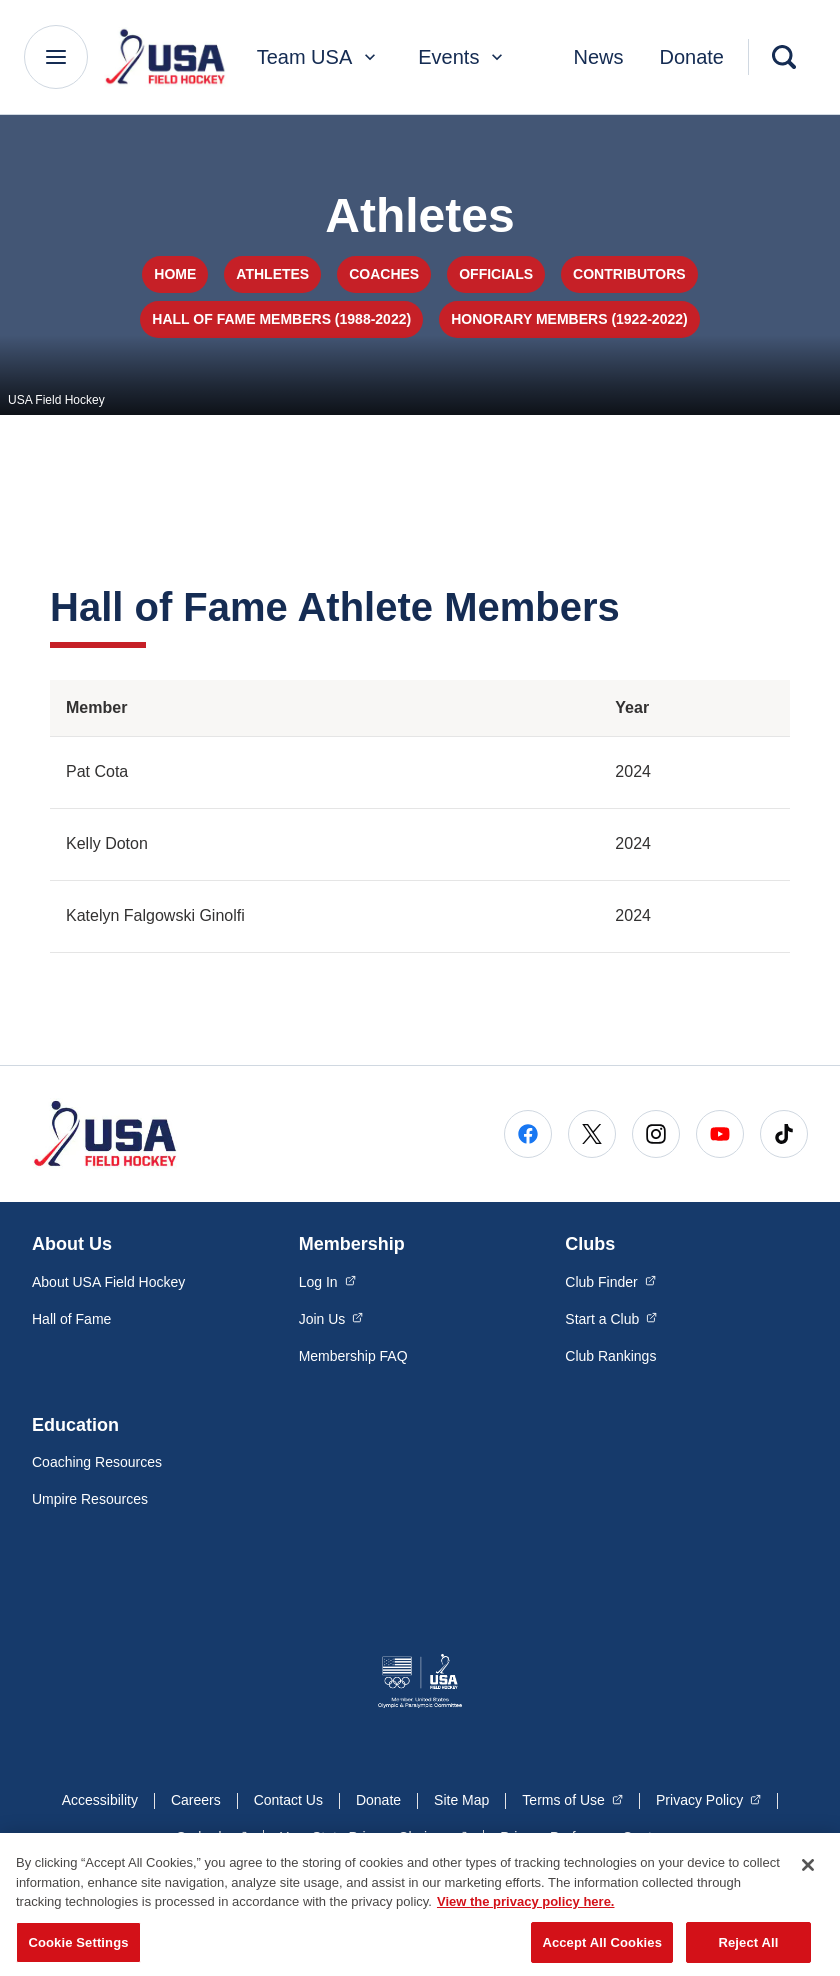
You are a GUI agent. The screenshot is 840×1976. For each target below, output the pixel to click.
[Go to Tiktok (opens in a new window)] (784, 1134)
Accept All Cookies (602, 1951)
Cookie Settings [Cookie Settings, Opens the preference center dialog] (78, 1951)
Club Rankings (610, 1356)
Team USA (319, 57)
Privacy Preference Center (582, 1837)
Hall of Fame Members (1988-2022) (281, 319)
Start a (611, 1318)
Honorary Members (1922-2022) (569, 319)
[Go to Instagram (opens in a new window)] (656, 1134)
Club (610, 1281)
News (598, 57)
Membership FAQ (353, 1356)
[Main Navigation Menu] (56, 57)
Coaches (384, 274)
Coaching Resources (97, 1462)
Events (462, 57)
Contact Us (288, 1800)
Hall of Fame (71, 1319)
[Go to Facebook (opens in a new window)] (528, 1134)
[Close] (808, 1875)
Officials (496, 274)
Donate (692, 57)
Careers (196, 1800)
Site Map (461, 1800)
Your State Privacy (373, 1836)
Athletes (272, 274)
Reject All (748, 1951)
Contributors (629, 274)
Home (175, 274)
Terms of (572, 1799)
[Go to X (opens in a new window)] (592, 1134)
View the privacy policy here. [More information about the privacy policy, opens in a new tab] (526, 1911)
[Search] (784, 57)
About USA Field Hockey (108, 1282)
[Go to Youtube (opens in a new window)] (720, 1134)
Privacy (708, 1799)
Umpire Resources (90, 1499)
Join (331, 1318)
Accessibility (100, 1800)
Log (327, 1281)
